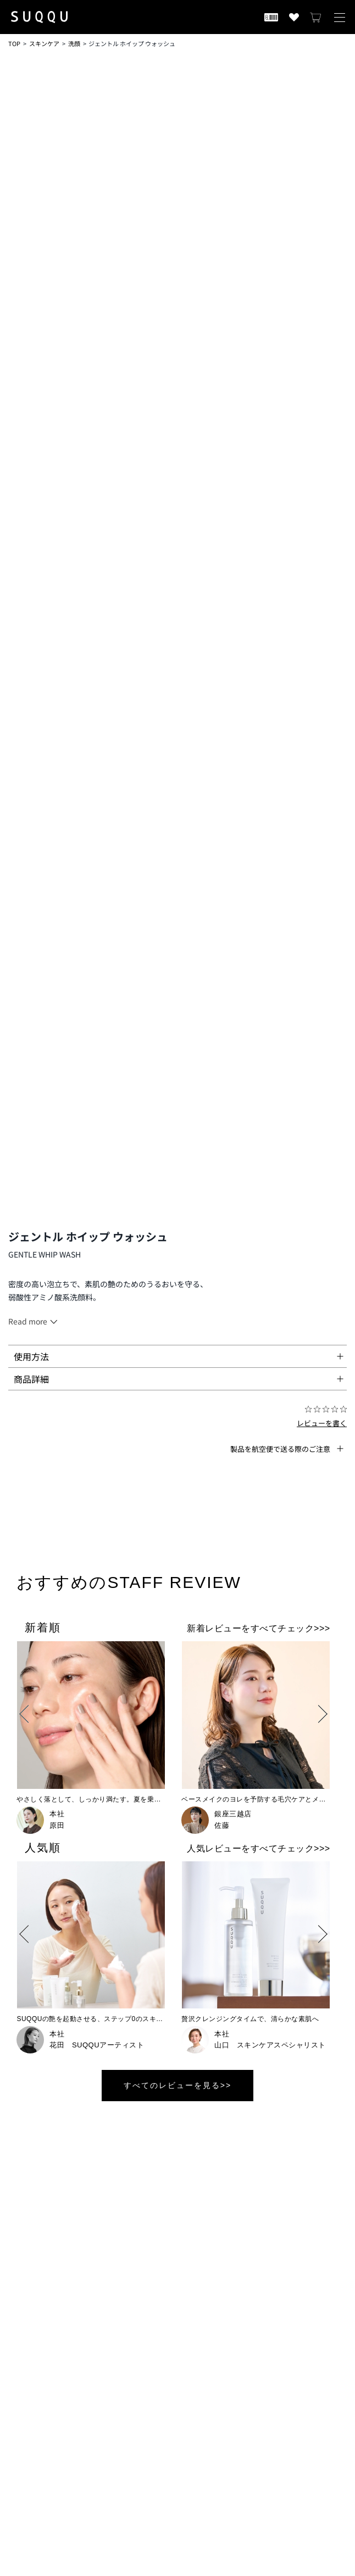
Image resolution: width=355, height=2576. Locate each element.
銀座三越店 (233, 1814)
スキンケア (44, 43)
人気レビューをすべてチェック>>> (258, 1848)
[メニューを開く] (339, 17)
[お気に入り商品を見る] (294, 17)
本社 (56, 1814)
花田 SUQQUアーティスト (96, 2045)
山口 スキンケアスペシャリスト (270, 2045)
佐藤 (221, 1825)
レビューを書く (322, 1423)
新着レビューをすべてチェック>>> (258, 1628)
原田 (56, 1825)
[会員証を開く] (271, 17)
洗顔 (74, 43)
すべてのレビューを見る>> (177, 2085)
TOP (14, 43)
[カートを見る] (316, 17)
